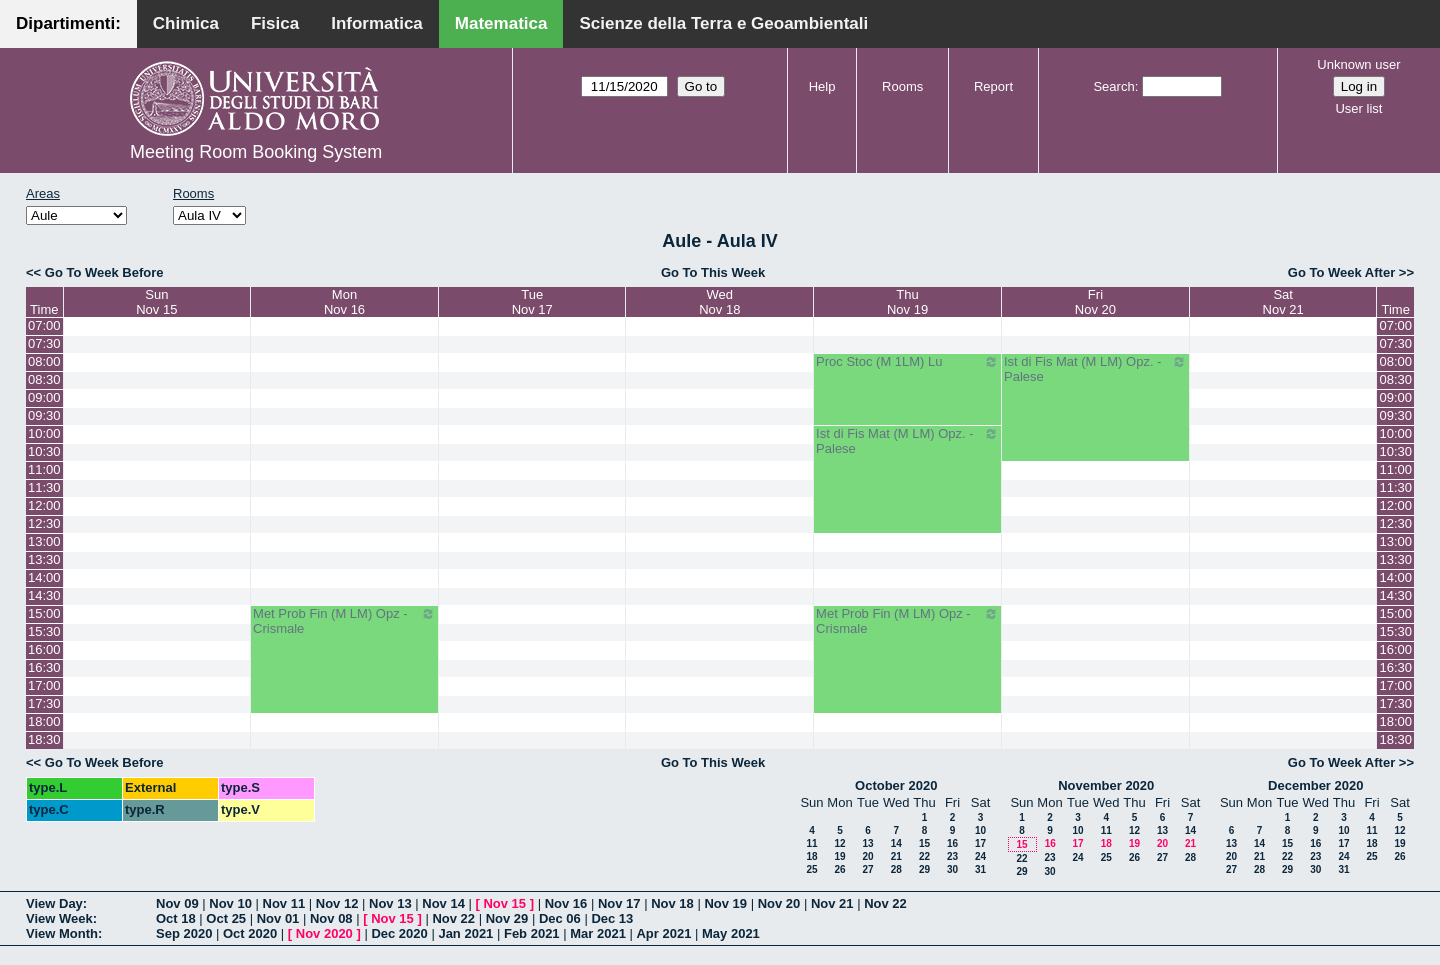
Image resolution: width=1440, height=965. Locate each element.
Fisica (275, 23)
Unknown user (1358, 64)
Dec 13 (612, 918)
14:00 (44, 577)
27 (867, 869)
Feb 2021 (532, 933)
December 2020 (1315, 785)
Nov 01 (278, 918)
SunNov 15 (156, 302)
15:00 (44, 613)
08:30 (44, 379)
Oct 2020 (250, 933)
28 (896, 869)
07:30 (44, 343)
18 (811, 856)
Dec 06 (560, 918)
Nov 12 (337, 903)
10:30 (44, 451)
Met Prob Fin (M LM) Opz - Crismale (344, 621)
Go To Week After (1341, 272)
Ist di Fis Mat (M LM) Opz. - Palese (1095, 369)
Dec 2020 (399, 933)
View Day (54, 903)
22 (924, 856)
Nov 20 (779, 903)
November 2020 (1106, 785)
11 (811, 843)
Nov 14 (443, 903)
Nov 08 (331, 918)
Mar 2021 (598, 933)
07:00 (44, 325)
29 (924, 869)
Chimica (186, 23)
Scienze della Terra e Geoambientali (723, 23)
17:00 (44, 685)
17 (980, 843)
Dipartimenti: (68, 23)
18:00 (44, 721)
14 (896, 843)
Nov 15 (504, 903)
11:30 (44, 487)
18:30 (44, 739)
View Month (62, 933)
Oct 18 (176, 918)
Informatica (377, 23)
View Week (59, 918)
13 (867, 843)
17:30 (44, 703)
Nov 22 (885, 903)
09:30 (44, 415)
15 (924, 843)
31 (980, 869)
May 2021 (731, 933)
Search (1113, 86)
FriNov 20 (1095, 302)
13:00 (44, 541)
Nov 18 (672, 903)
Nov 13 (390, 903)
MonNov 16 (344, 302)
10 (980, 830)
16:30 (44, 667)
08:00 (44, 361)
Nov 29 (507, 918)
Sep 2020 (184, 933)
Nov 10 (230, 903)
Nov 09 (177, 903)
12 (839, 843)
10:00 (44, 433)
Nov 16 (566, 903)
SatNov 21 (1283, 302)
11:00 (44, 469)
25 (811, 869)
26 (839, 869)
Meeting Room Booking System (256, 152)
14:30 (44, 595)
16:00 (44, 649)
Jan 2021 (465, 933)
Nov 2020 (324, 933)
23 (952, 856)
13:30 (44, 559)
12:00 (44, 505)
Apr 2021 (663, 933)
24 (980, 856)
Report (993, 86)
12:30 (44, 523)
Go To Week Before (104, 272)
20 (867, 856)
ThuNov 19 (907, 302)
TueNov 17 (532, 302)
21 (896, 856)
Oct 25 (226, 918)
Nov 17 (619, 903)
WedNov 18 (719, 302)
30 (952, 869)
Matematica (501, 23)
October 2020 (896, 785)
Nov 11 (284, 903)
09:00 (44, 397)
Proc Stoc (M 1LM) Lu (907, 362)
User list (1358, 108)
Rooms (902, 86)
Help (822, 86)
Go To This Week (713, 272)
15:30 (44, 631)
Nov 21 (832, 903)
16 (952, 843)
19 (839, 856)
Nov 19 (725, 903)
